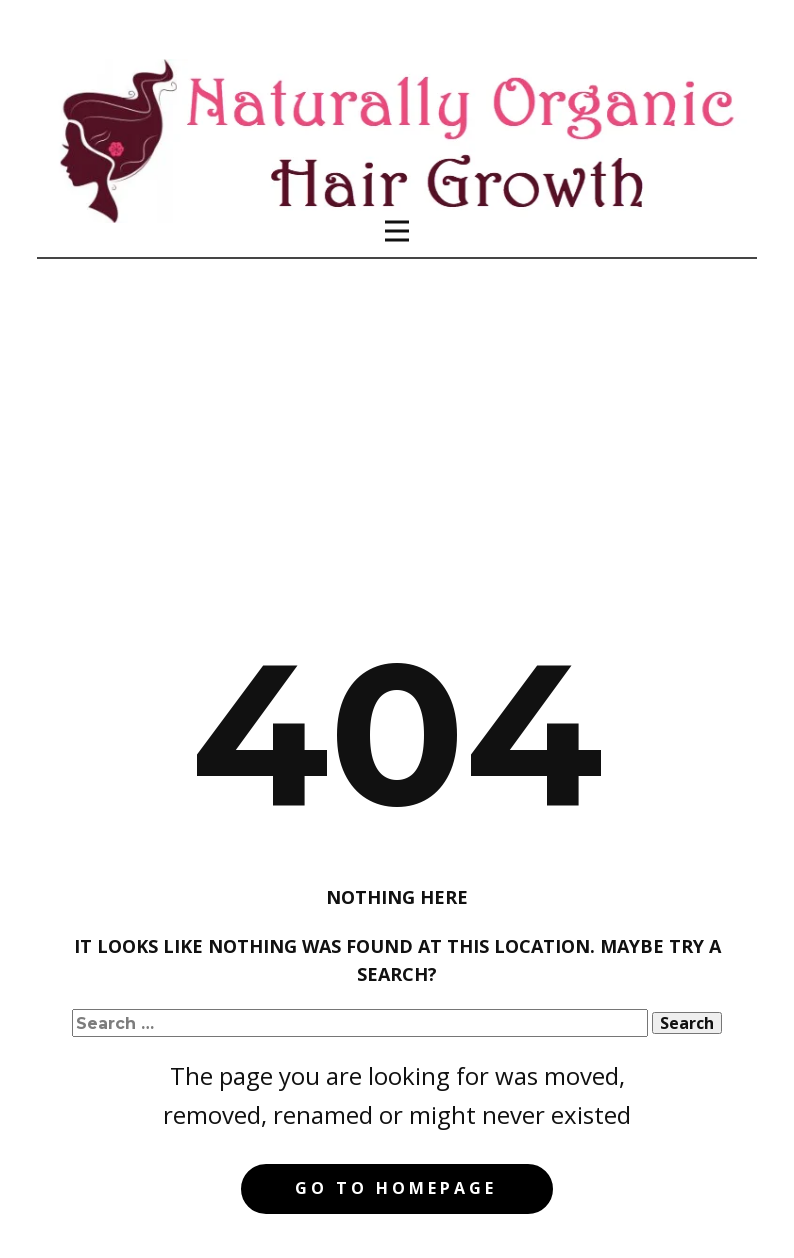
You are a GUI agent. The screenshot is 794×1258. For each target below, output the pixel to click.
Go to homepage (396, 1188)
